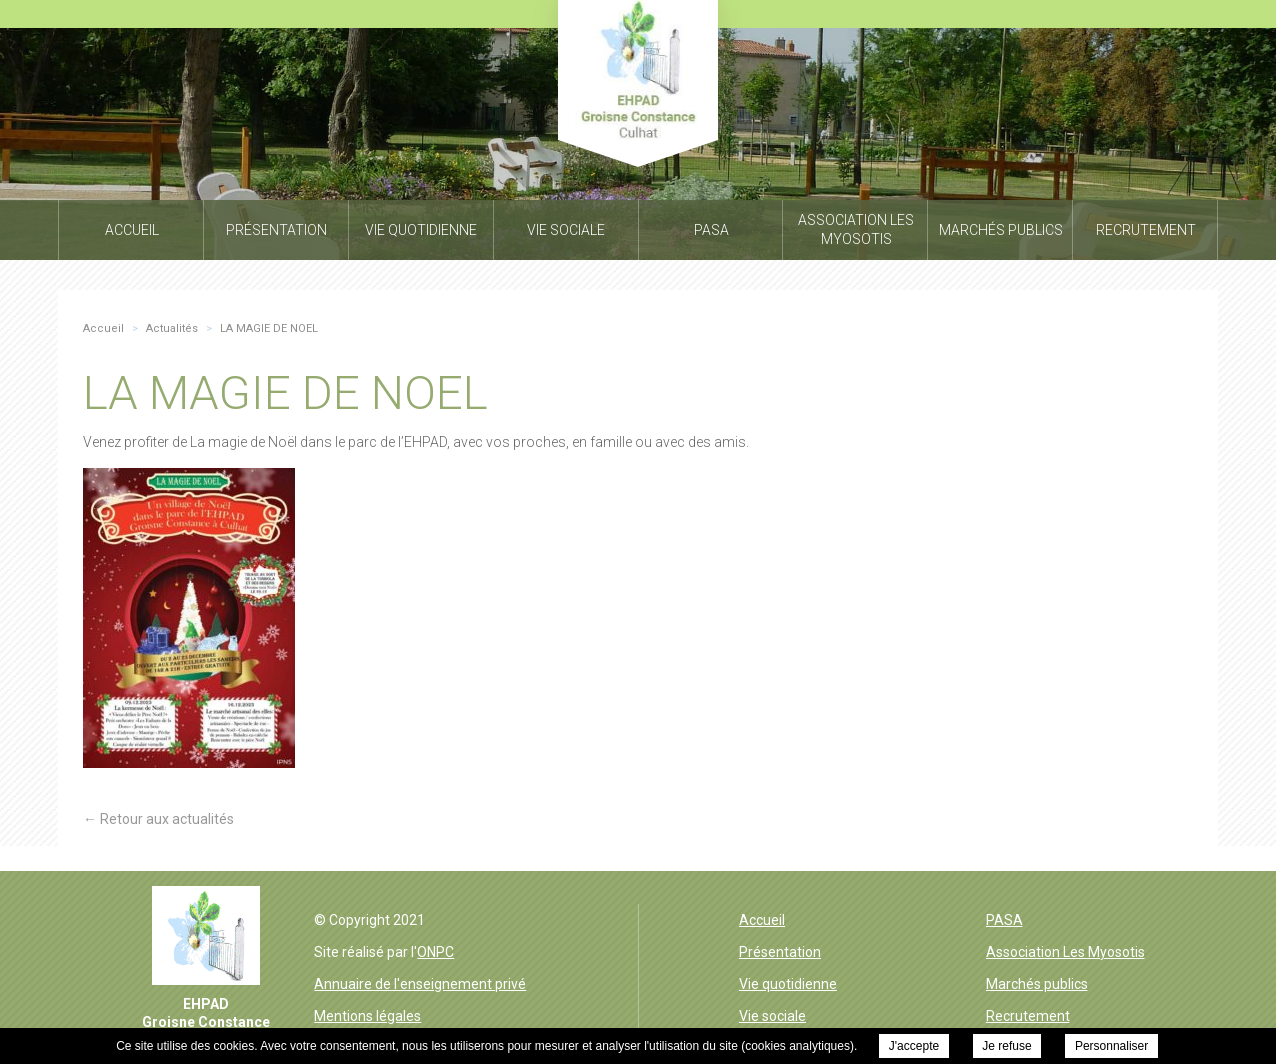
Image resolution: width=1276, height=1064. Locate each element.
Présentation (780, 952)
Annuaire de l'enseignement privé (420, 984)
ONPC (435, 952)
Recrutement (1028, 1016)
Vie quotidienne (788, 984)
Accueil (762, 920)
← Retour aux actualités (158, 819)
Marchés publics (1037, 984)
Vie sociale (772, 1016)
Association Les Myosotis (1065, 952)
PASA (1004, 920)
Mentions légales (367, 1016)
